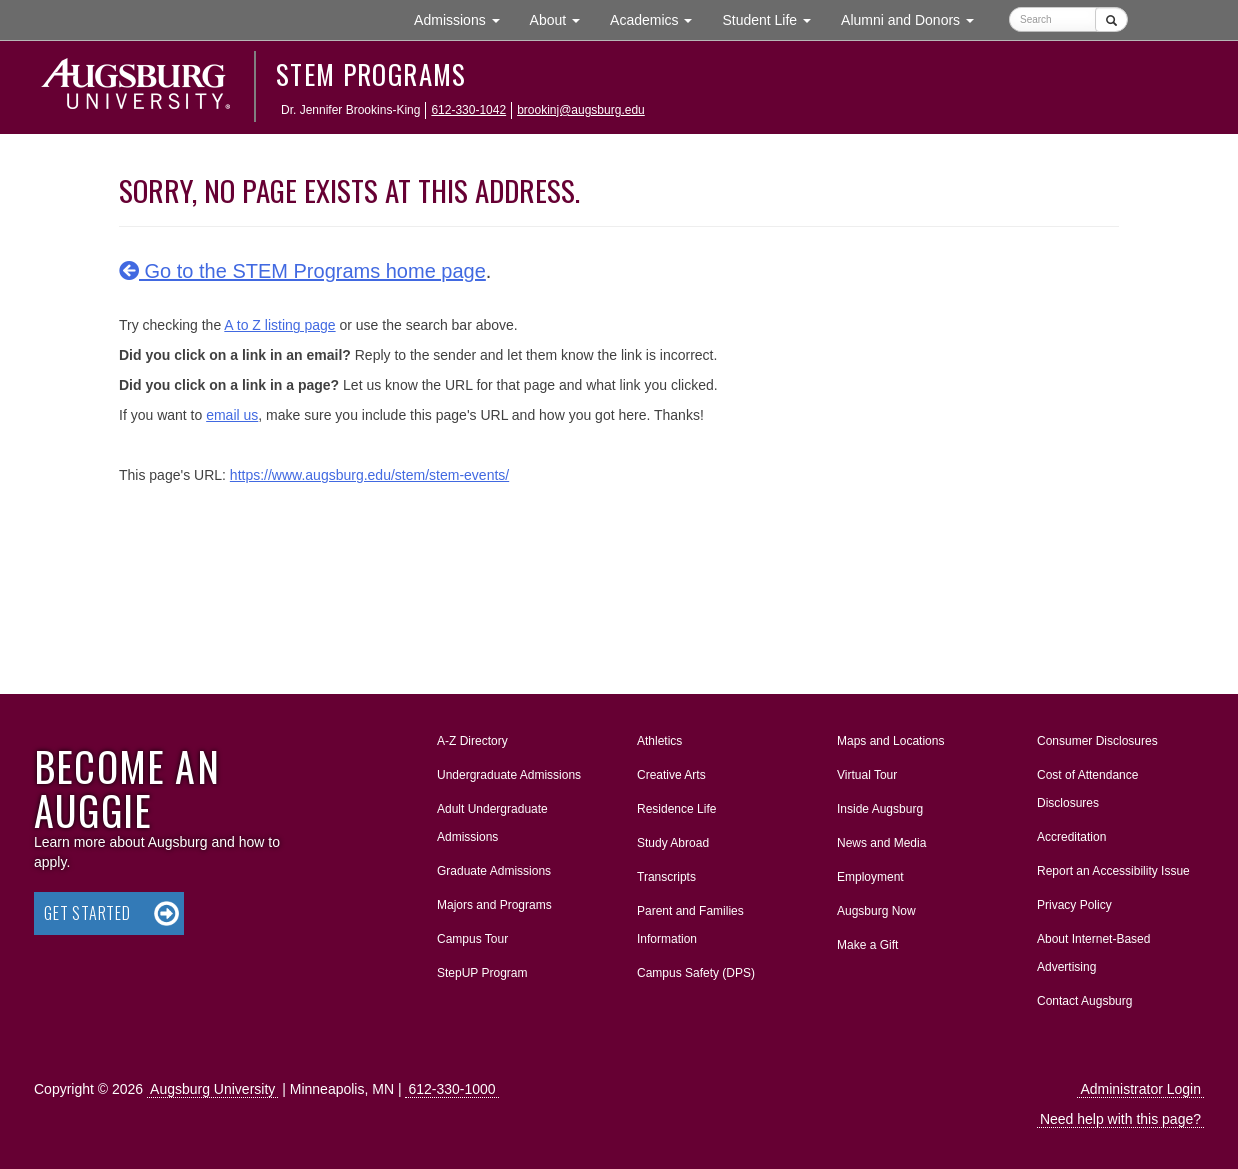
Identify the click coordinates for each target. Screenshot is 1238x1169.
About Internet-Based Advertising (1093, 953)
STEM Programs (371, 74)
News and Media (881, 843)
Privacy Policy (1074, 905)
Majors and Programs (494, 901)
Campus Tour (472, 939)
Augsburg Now (876, 911)
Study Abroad (673, 843)
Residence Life (676, 809)
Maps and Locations (890, 741)
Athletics (659, 741)
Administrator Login (1140, 1089)
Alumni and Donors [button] (915, 18)
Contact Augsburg (1084, 1001)
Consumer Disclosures (1097, 741)
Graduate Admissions (494, 871)
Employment (870, 877)
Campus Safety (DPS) (696, 973)
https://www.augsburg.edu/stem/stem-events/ (369, 475)
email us (232, 415)
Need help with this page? (1120, 1119)
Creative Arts (671, 775)
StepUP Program (482, 973)
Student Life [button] (774, 18)
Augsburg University (212, 1089)
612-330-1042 (468, 110)
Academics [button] (658, 18)
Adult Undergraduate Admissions (492, 823)
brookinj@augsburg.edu (581, 110)
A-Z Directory (472, 741)
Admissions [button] (464, 18)
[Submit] (1111, 19)
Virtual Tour (867, 775)
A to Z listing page (279, 325)
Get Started (87, 913)
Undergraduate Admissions (509, 775)
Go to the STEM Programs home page (302, 271)
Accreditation (1071, 837)
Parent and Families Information (690, 925)
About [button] (562, 24)
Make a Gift (867, 945)
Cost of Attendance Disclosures (1087, 789)
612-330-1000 (451, 1089)
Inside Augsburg (880, 809)
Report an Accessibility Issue (1113, 871)
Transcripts (666, 877)
